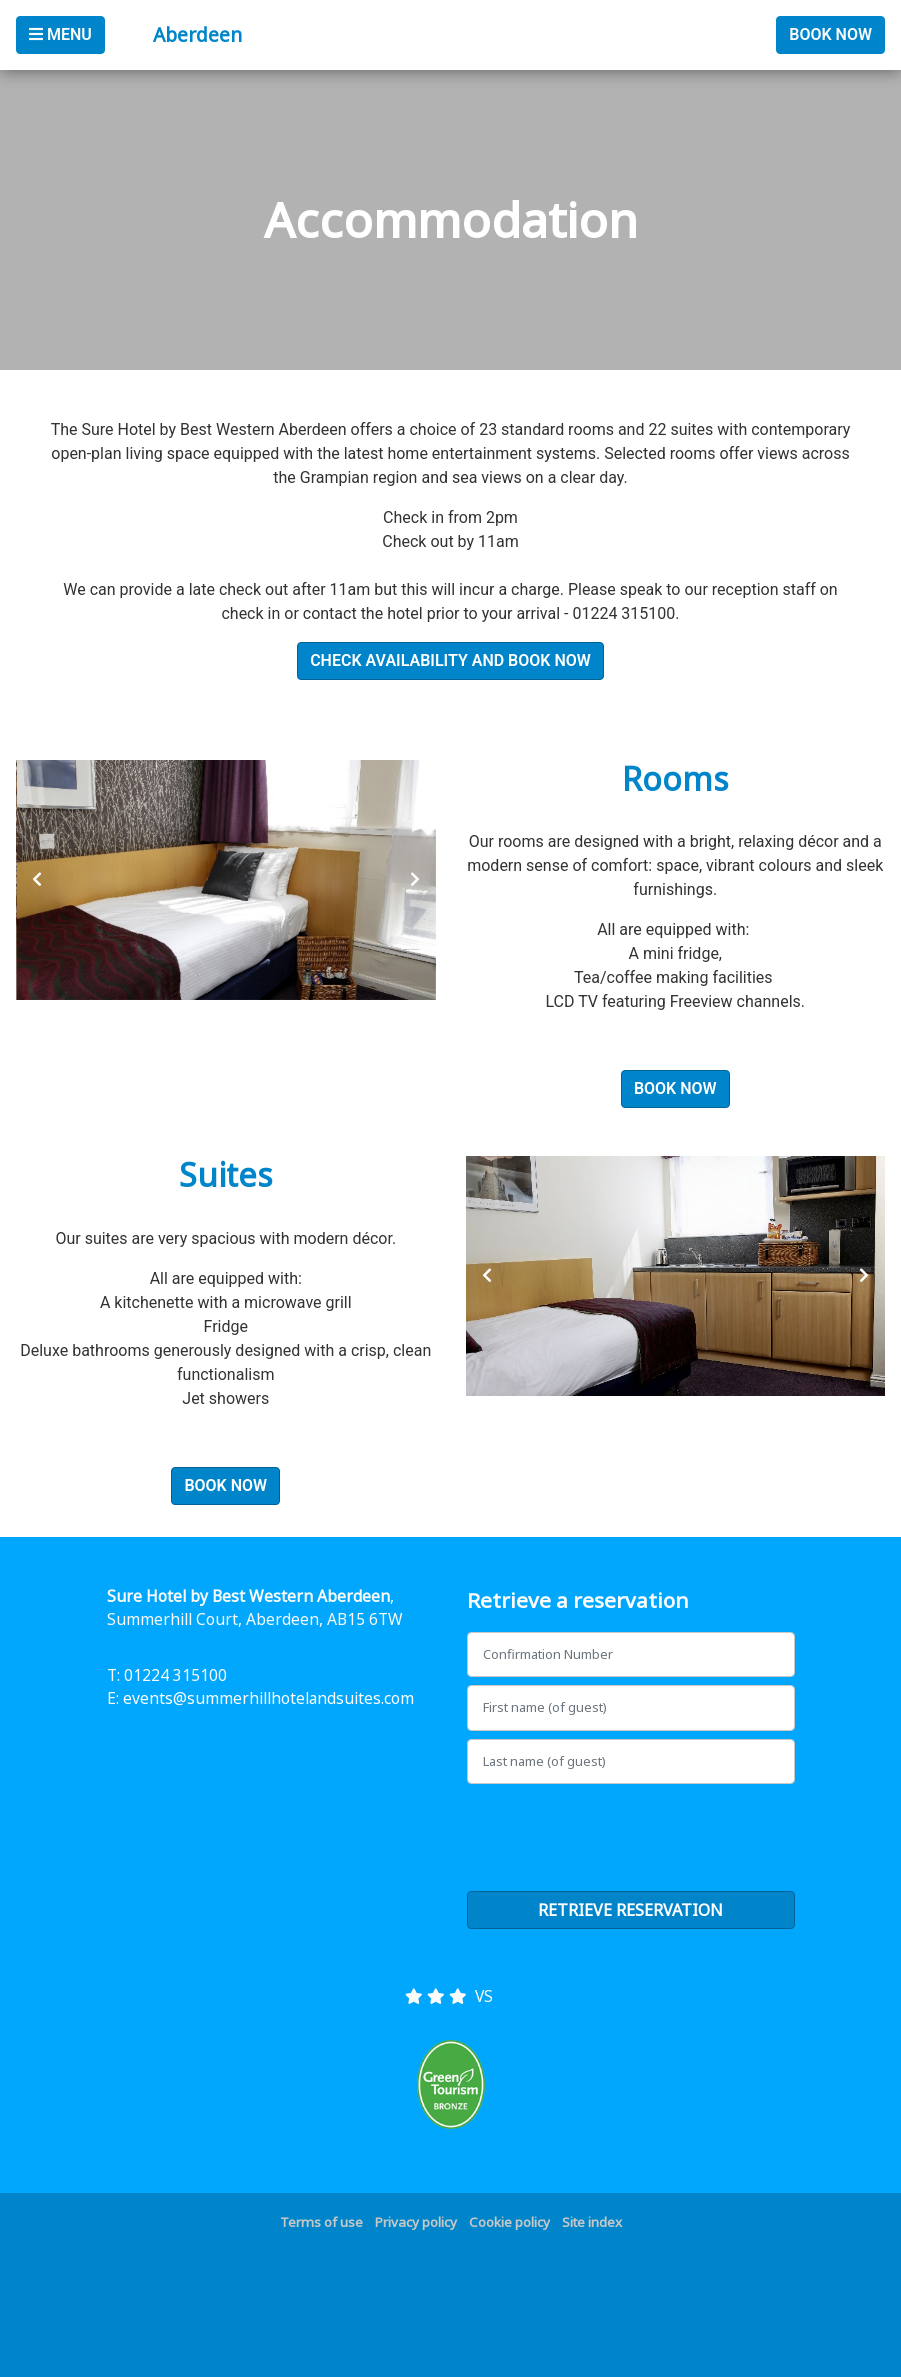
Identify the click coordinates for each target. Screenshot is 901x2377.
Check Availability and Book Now (450, 660)
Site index (592, 2222)
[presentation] (37, 880)
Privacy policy (416, 2222)
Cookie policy (509, 2222)
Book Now (830, 34)
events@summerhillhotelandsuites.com (268, 1698)
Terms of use (321, 2222)
